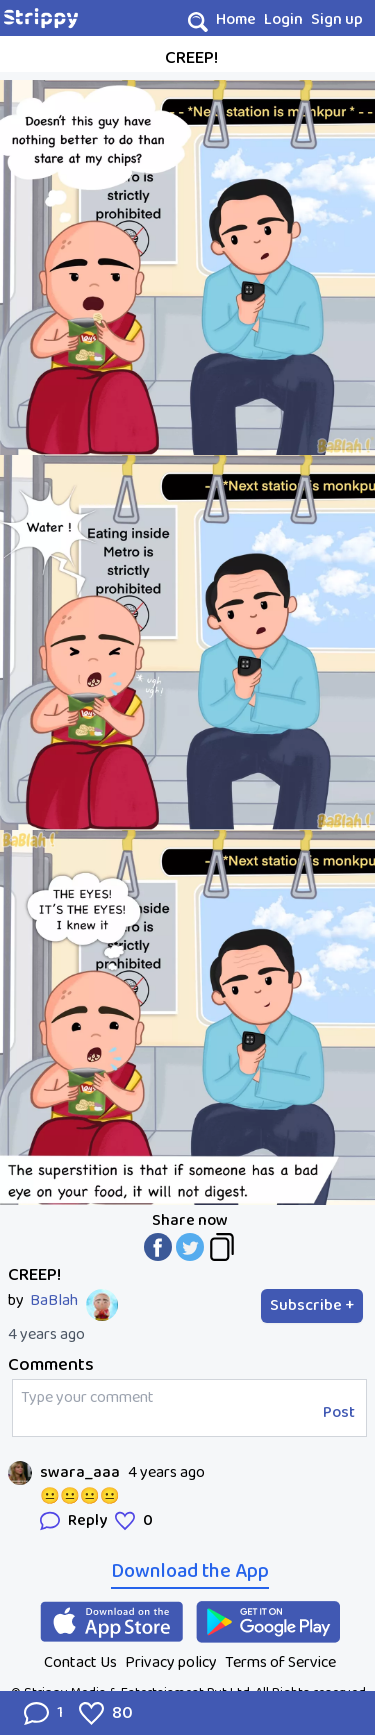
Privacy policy (171, 1662)
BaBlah (54, 1301)
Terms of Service (280, 1662)
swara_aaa (80, 1473)
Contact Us (80, 1662)
